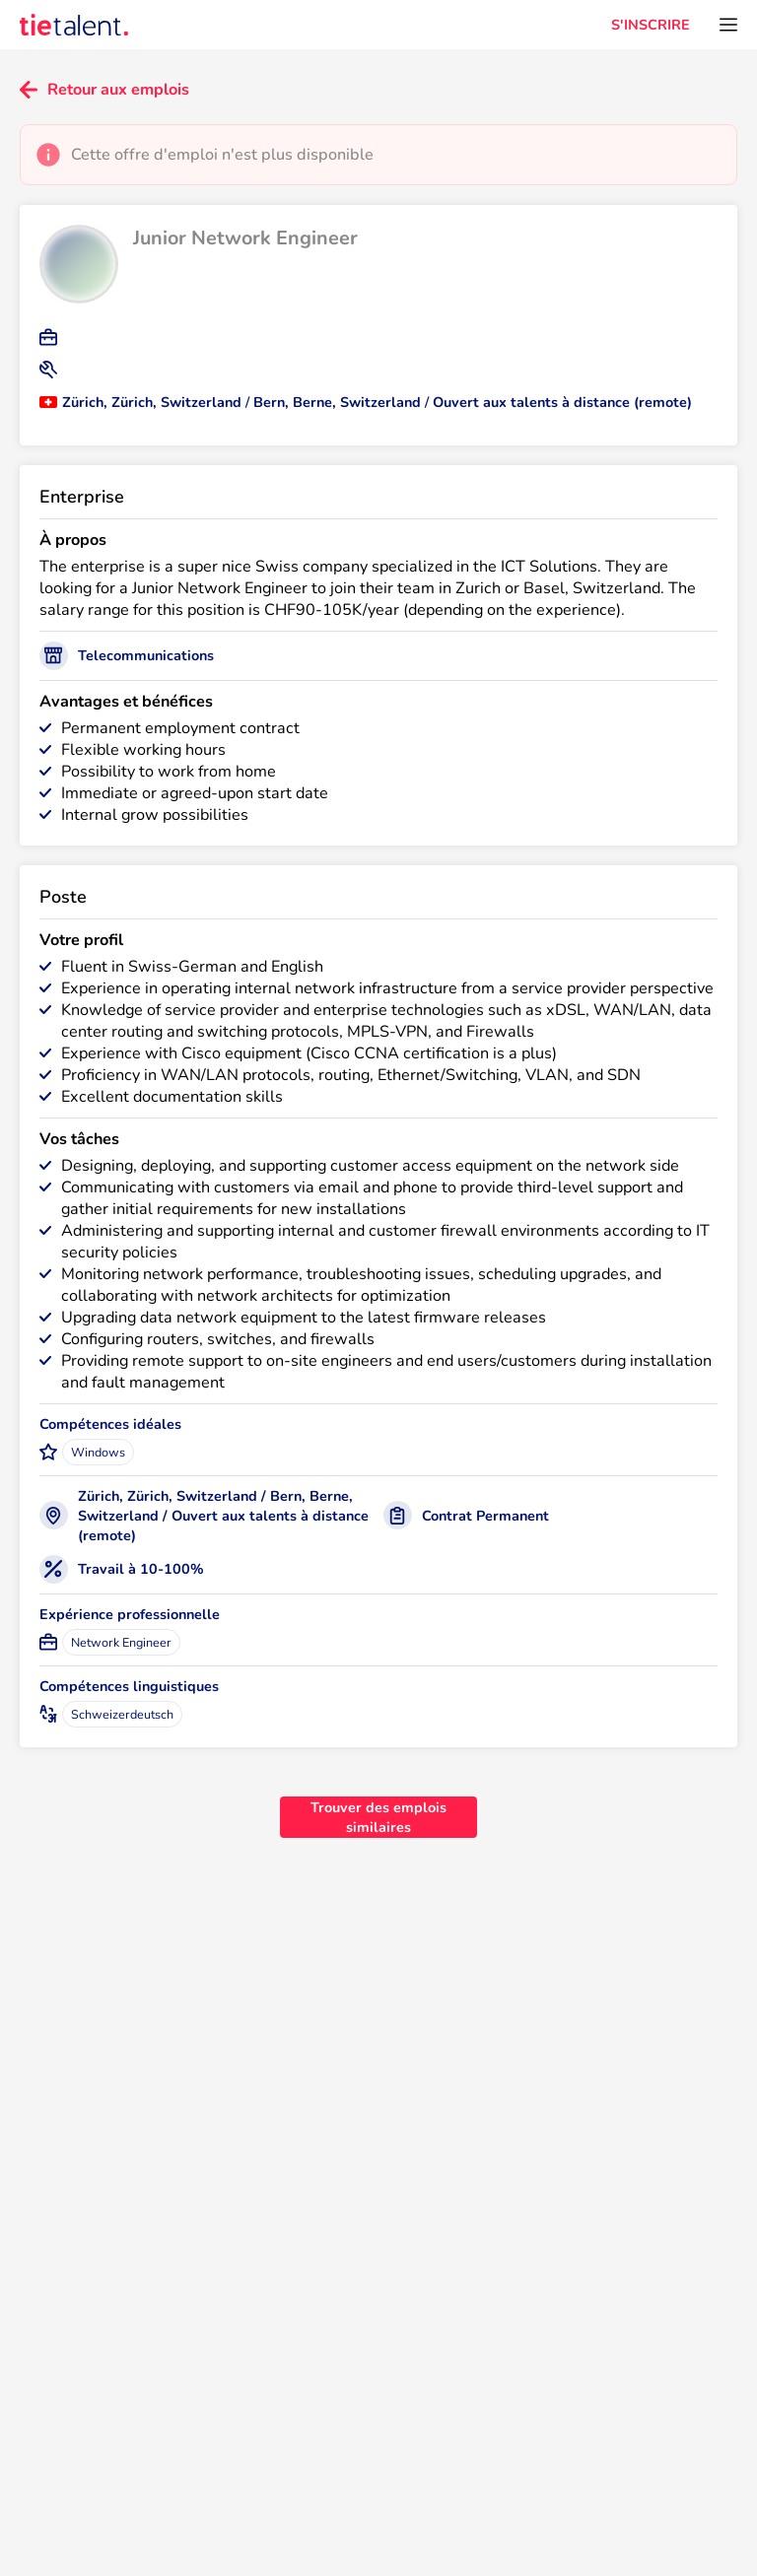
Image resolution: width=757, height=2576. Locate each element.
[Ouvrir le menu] (728, 25)
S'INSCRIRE (650, 24)
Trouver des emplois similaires (378, 1817)
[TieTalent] (74, 24)
